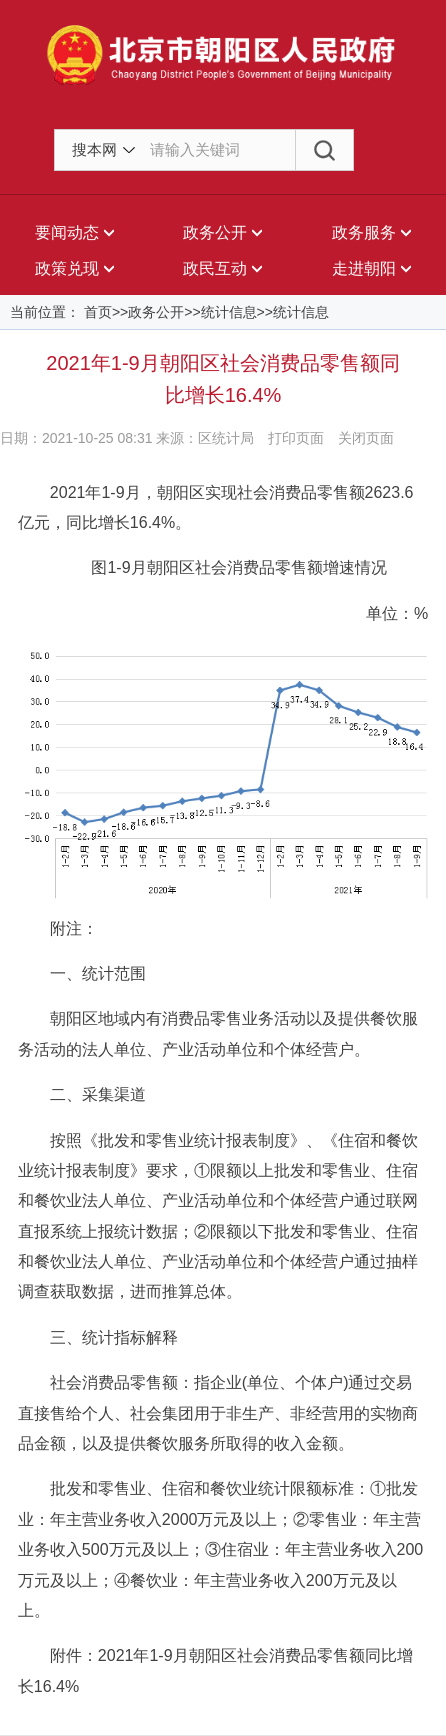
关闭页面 (366, 438)
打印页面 (296, 438)
